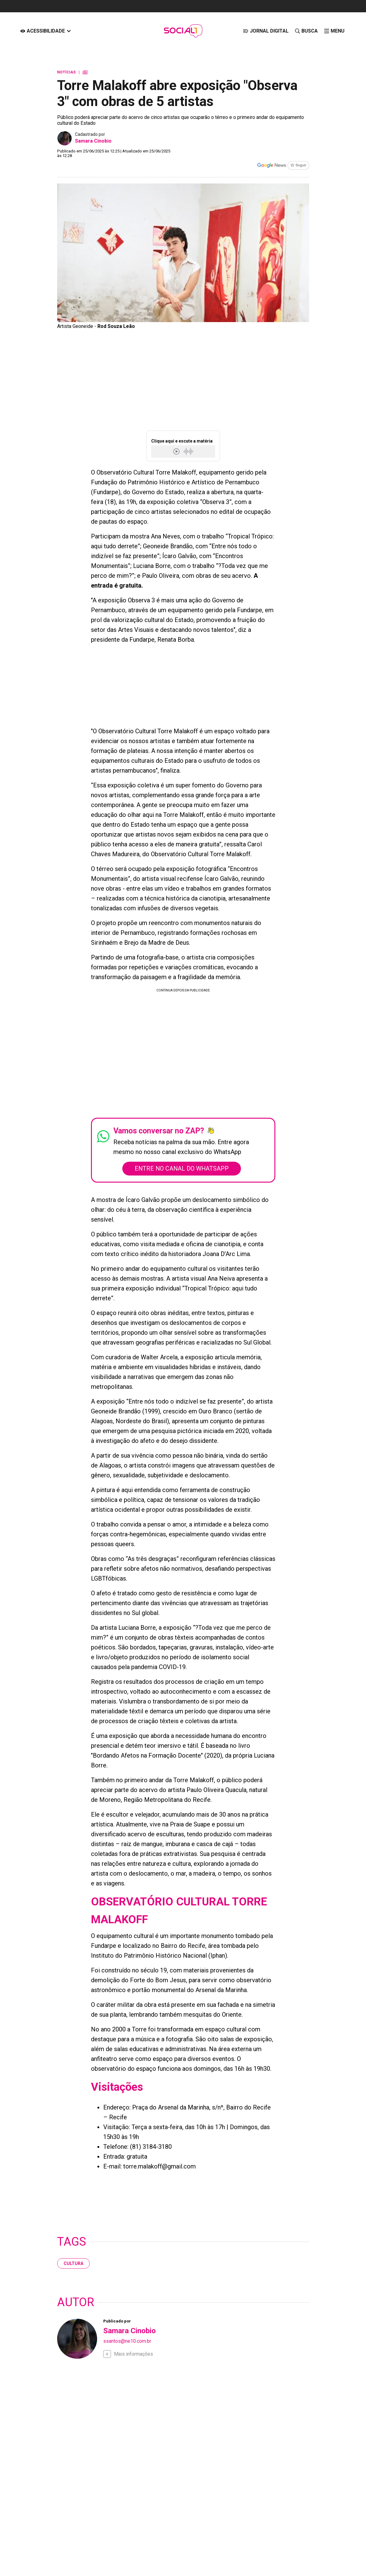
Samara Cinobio (93, 141)
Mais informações (133, 2354)
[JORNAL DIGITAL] (266, 31)
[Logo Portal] (183, 31)
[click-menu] (334, 31)
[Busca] (306, 31)
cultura (73, 2263)
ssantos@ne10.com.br (127, 2341)
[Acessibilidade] (45, 31)
